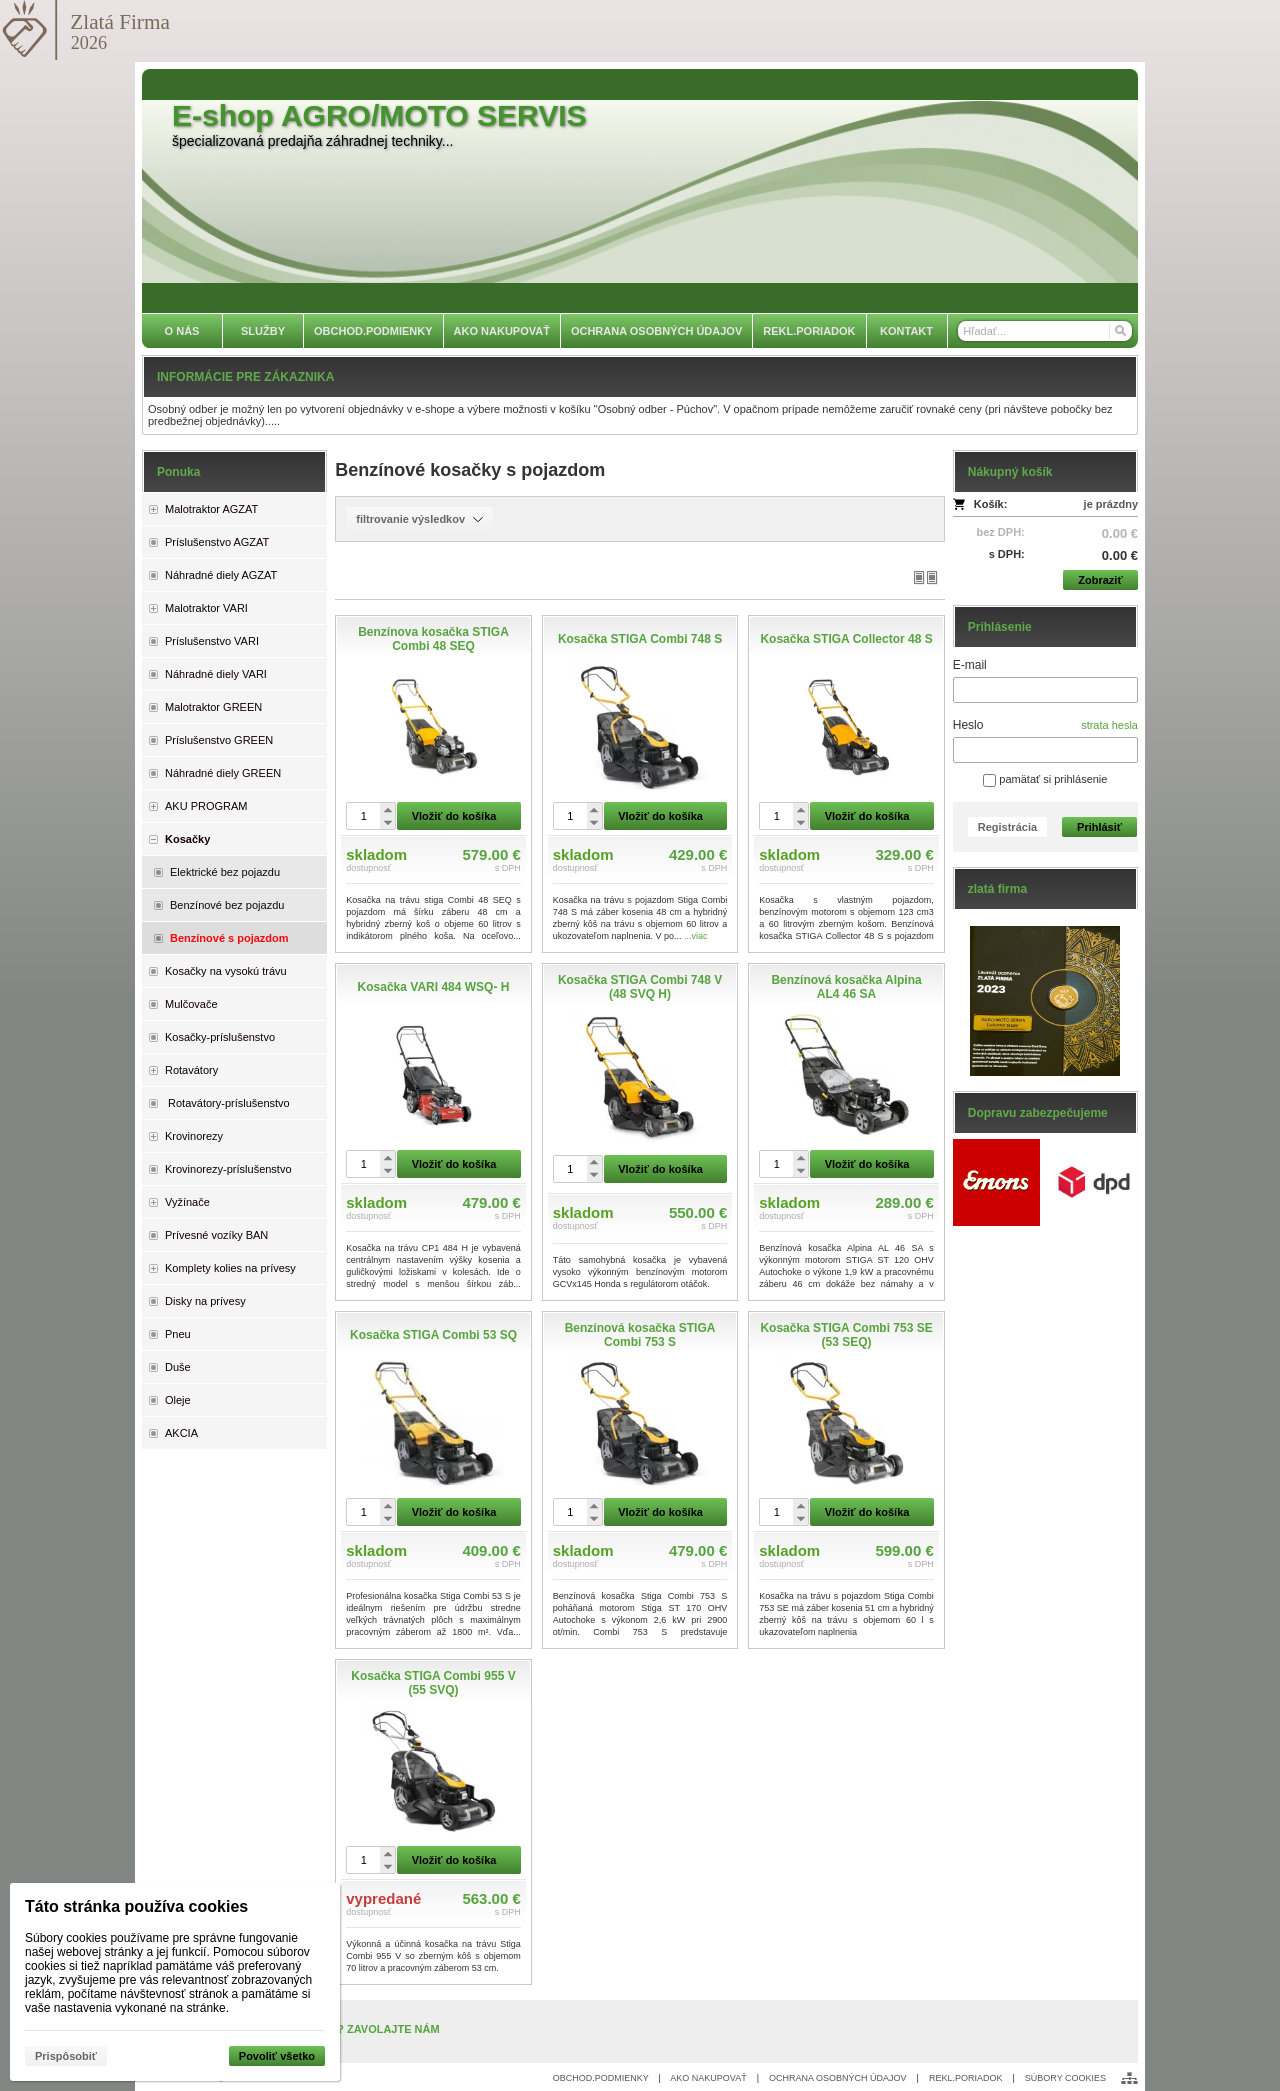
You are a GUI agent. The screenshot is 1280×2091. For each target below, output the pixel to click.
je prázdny (1111, 504)
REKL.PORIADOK (966, 2078)
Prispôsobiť (66, 2056)
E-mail (970, 665)
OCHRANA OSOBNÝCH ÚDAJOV (838, 2078)
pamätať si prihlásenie (1045, 779)
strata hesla (1109, 725)
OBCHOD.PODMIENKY (601, 2078)
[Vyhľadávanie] (1045, 331)
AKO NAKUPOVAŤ (708, 2078)
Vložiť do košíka (454, 816)
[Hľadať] (1119, 331)
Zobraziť (1100, 580)
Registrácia (1007, 827)
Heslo (968, 725)
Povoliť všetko (277, 2056)
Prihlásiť (1099, 827)
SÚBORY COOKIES (1065, 2078)
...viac (696, 936)
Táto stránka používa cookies (136, 1906)
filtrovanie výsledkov (419, 519)
